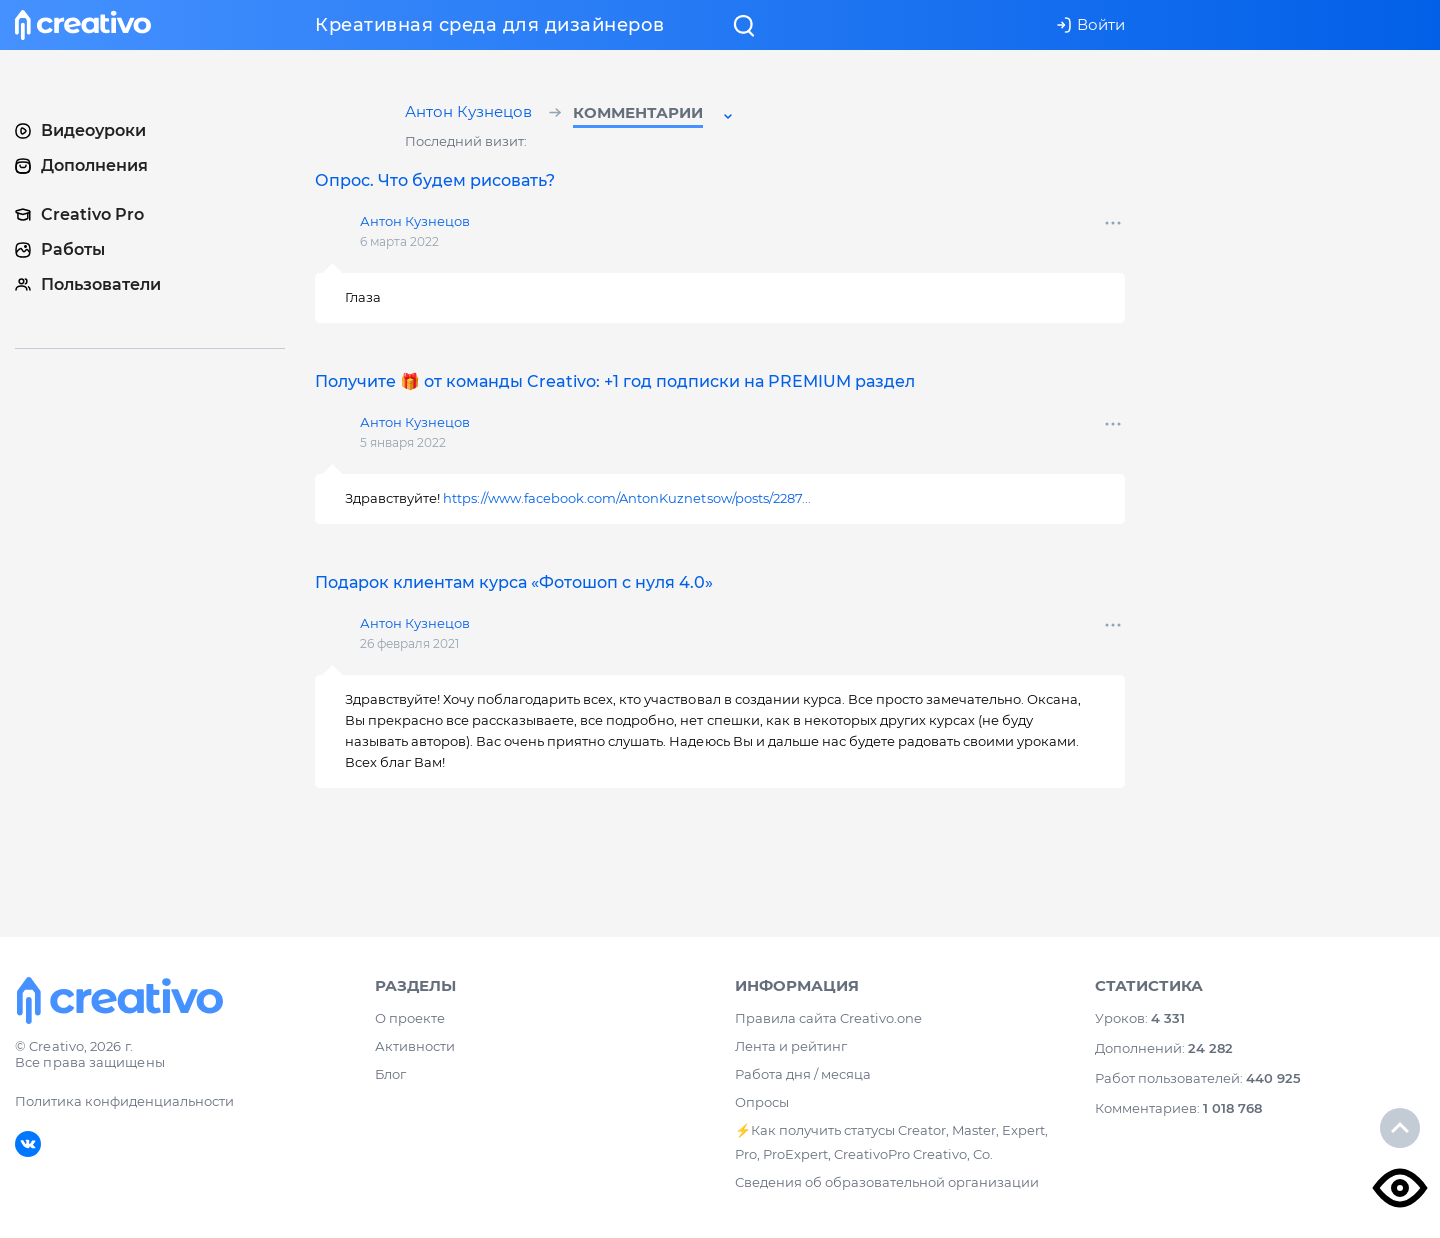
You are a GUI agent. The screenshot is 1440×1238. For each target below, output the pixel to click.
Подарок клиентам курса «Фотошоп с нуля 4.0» (514, 582)
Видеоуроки (80, 130)
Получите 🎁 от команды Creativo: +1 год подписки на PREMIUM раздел (615, 381)
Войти (1090, 24)
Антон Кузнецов (471, 113)
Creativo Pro (79, 214)
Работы (60, 249)
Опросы (762, 1102)
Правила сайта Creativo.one (828, 1018)
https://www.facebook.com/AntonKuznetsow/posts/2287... (627, 498)
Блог (390, 1074)
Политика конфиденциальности (124, 1101)
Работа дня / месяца (803, 1074)
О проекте (410, 1018)
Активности (415, 1046)
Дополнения (81, 165)
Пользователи (88, 284)
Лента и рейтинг (791, 1046)
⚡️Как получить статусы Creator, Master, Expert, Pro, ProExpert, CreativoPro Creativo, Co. (891, 1142)
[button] (654, 116)
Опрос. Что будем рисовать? (435, 180)
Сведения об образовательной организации (887, 1182)
